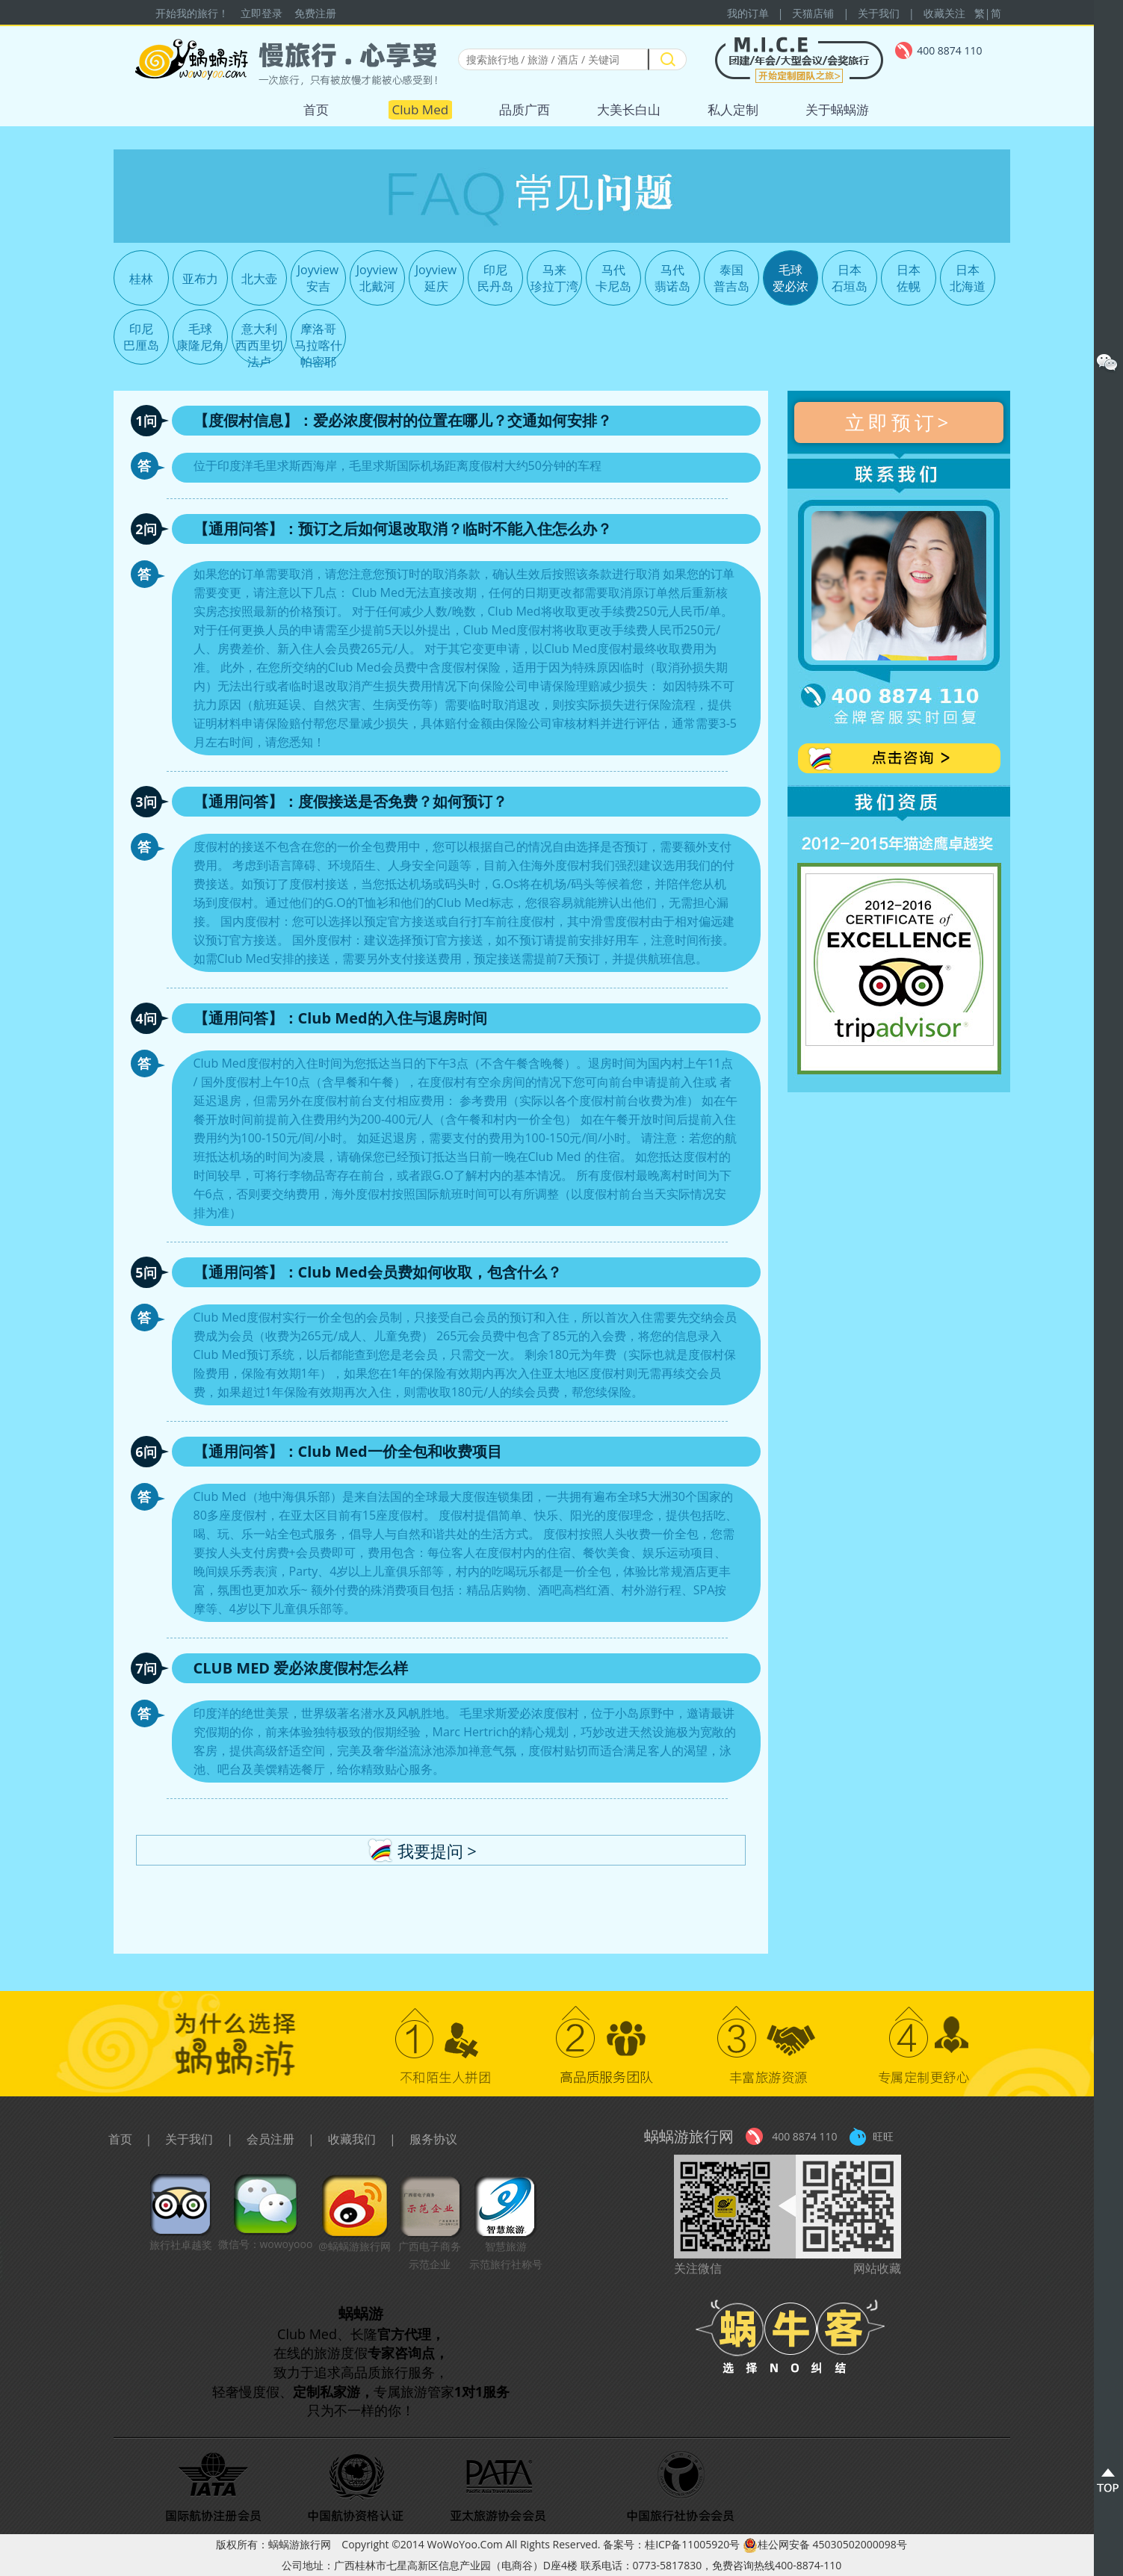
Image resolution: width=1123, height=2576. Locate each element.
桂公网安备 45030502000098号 (825, 2544)
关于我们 (879, 13)
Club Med (420, 109)
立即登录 (261, 13)
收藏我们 (352, 2139)
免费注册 (315, 13)
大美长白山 (629, 109)
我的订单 (748, 13)
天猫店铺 (813, 13)
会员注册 (270, 2139)
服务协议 (433, 2139)
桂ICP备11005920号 (692, 2544)
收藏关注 (944, 13)
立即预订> (899, 422)
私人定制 (733, 109)
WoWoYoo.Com (465, 2544)
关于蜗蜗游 (837, 109)
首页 (316, 109)
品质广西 (524, 109)
